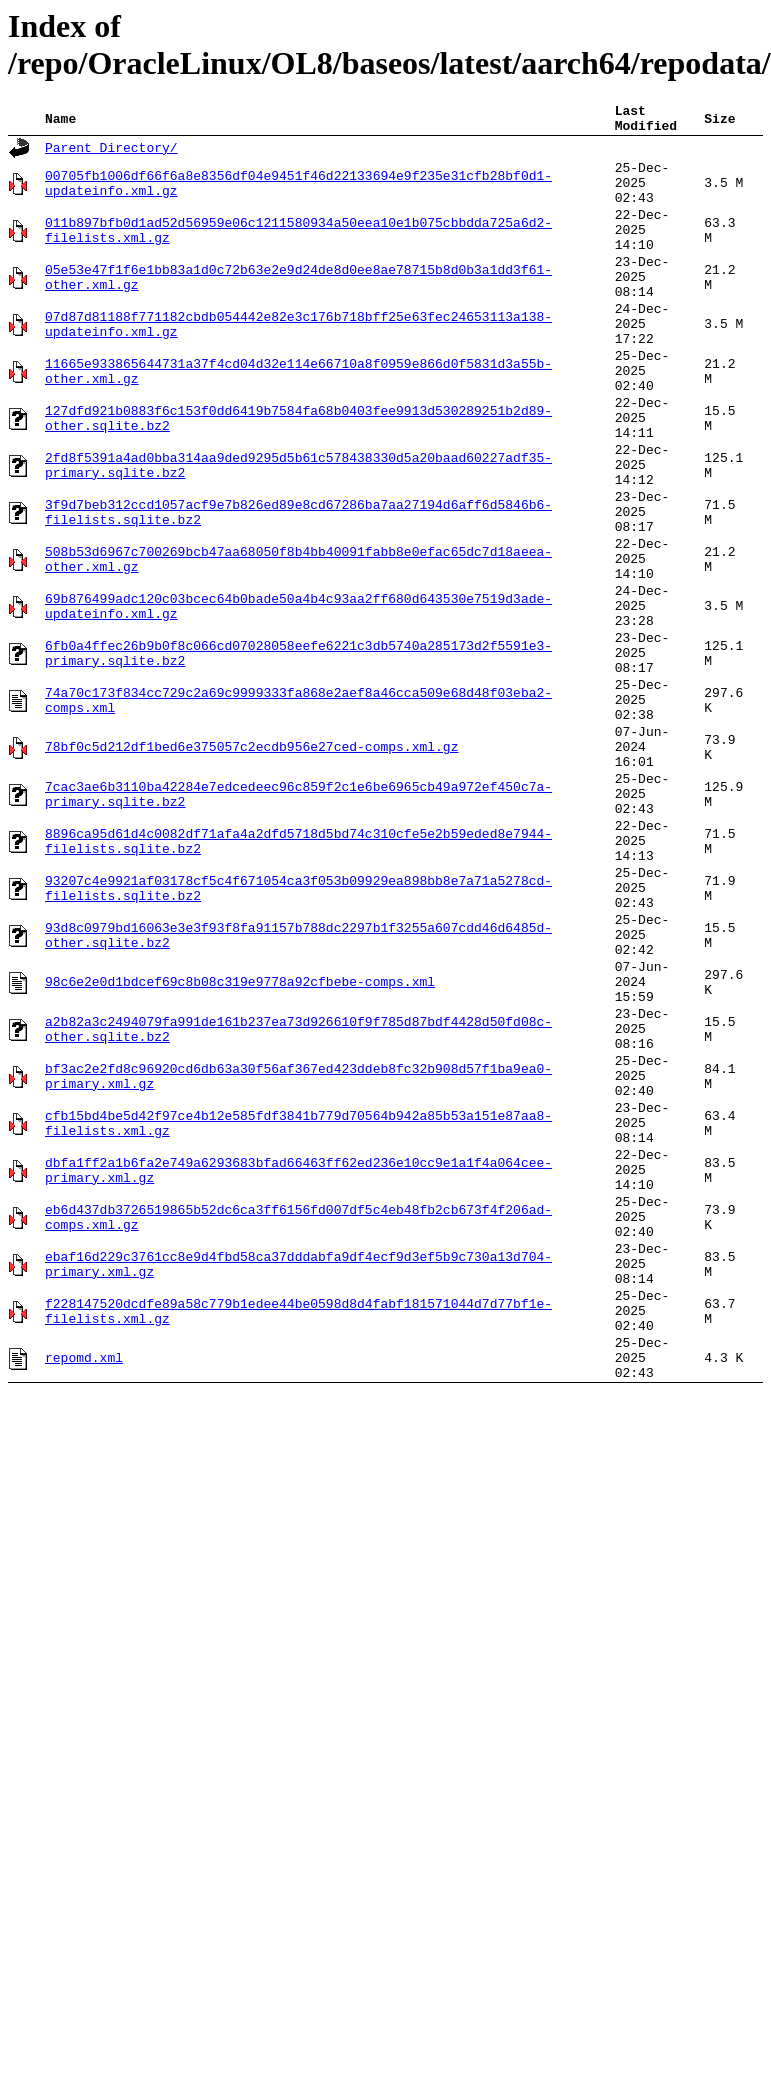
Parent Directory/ (111, 154)
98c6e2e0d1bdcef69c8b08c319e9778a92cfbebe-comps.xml (240, 1146)
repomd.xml (84, 1594)
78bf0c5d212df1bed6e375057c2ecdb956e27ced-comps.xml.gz (251, 866)
